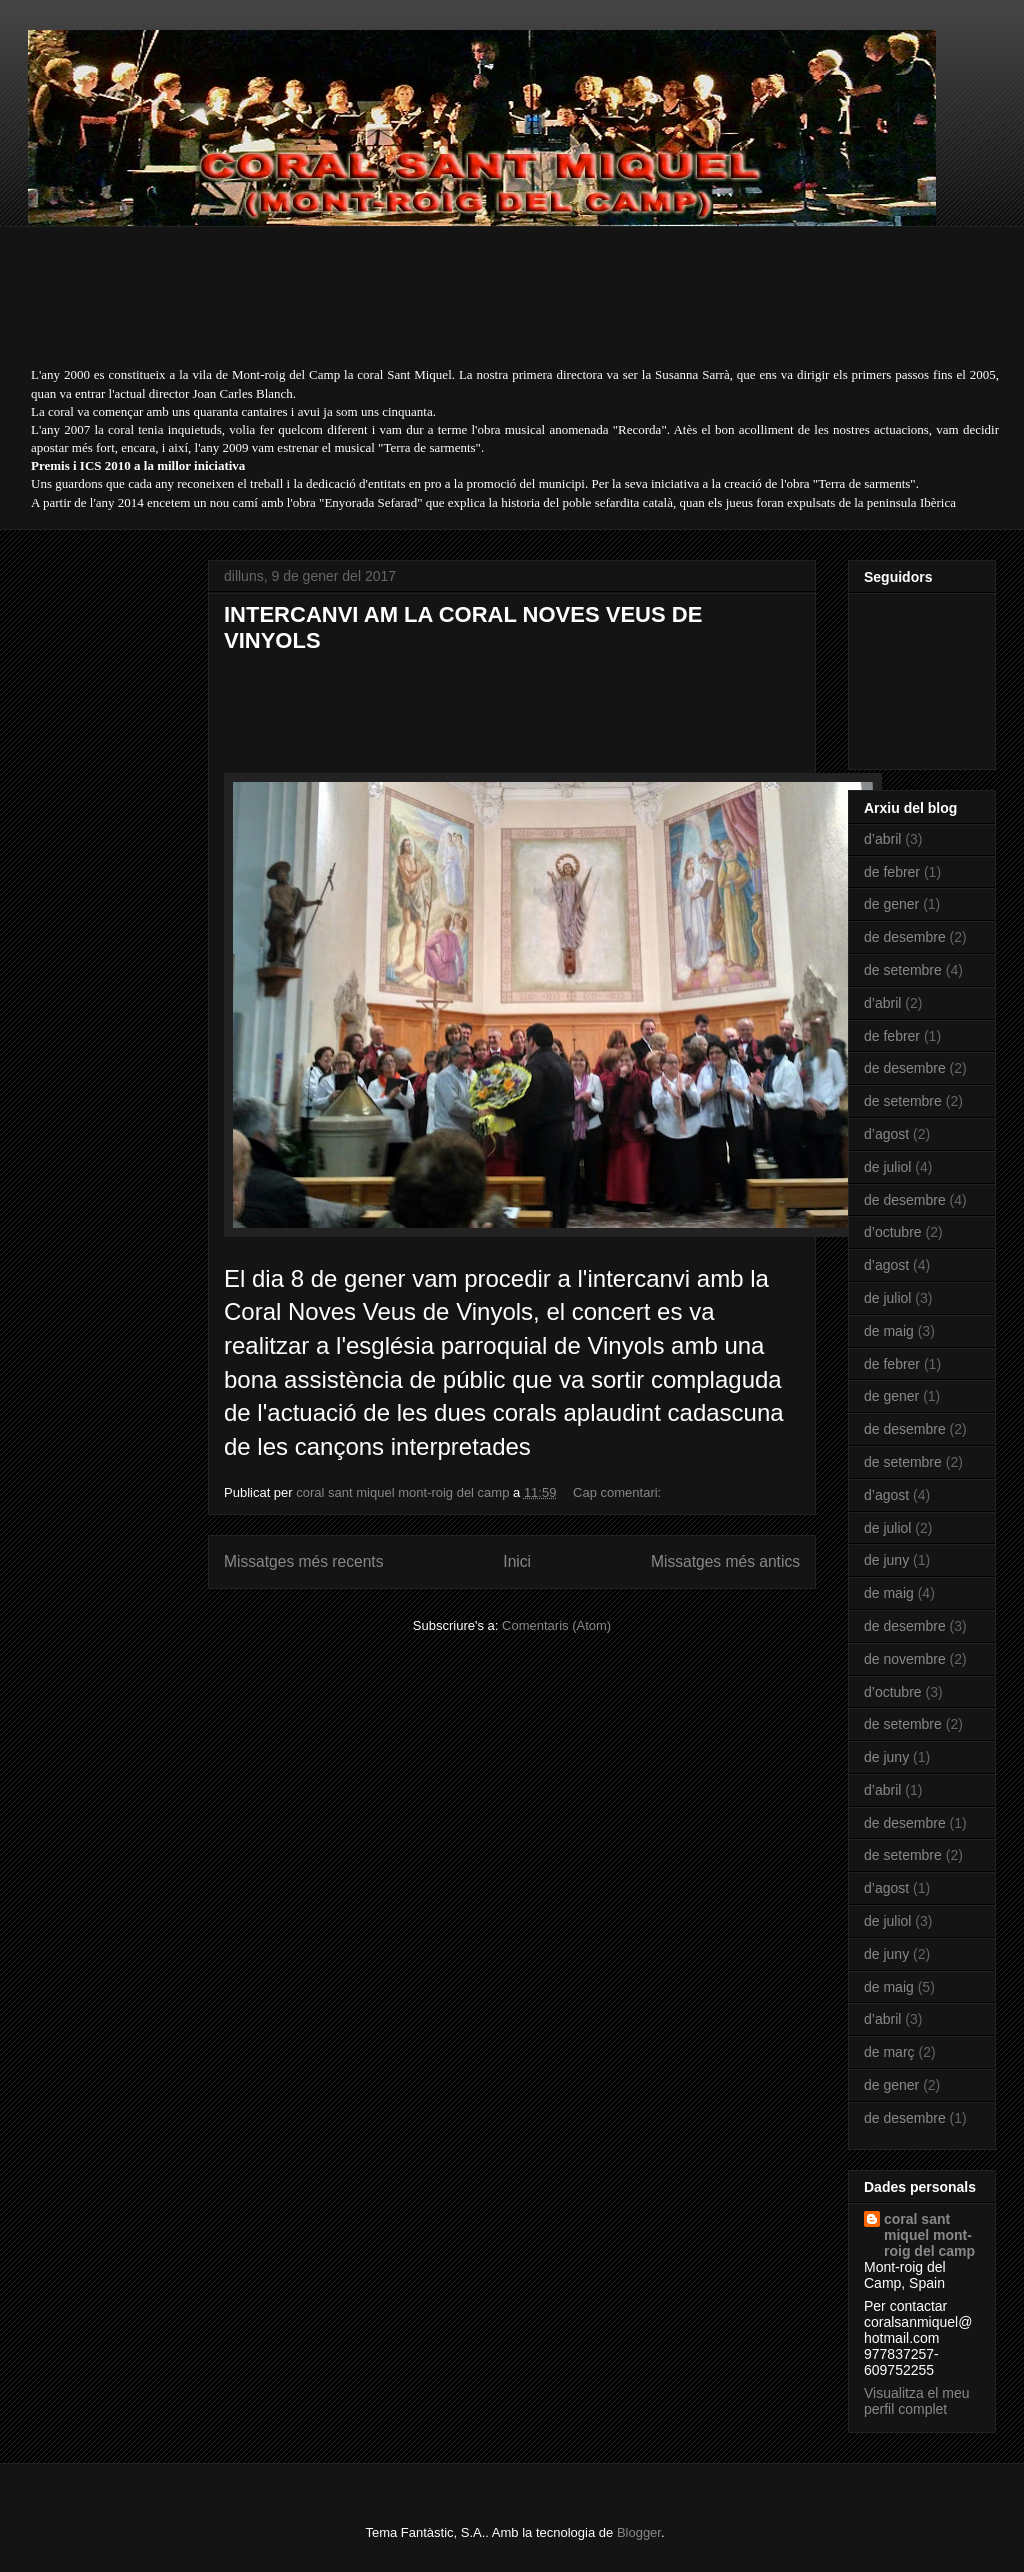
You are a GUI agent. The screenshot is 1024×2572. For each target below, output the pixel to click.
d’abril (882, 839)
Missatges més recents (303, 1561)
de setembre (903, 970)
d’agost (886, 1134)
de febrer (892, 872)
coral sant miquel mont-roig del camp (929, 2235)
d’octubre (893, 1232)
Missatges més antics (725, 1561)
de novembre (905, 1659)
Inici (517, 1561)
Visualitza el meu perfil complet (917, 2401)
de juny (886, 1560)
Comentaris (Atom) (556, 1625)
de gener (891, 904)
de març (889, 2052)
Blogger (639, 2532)
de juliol (887, 1167)
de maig (889, 1331)
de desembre (905, 937)
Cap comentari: (619, 1492)
